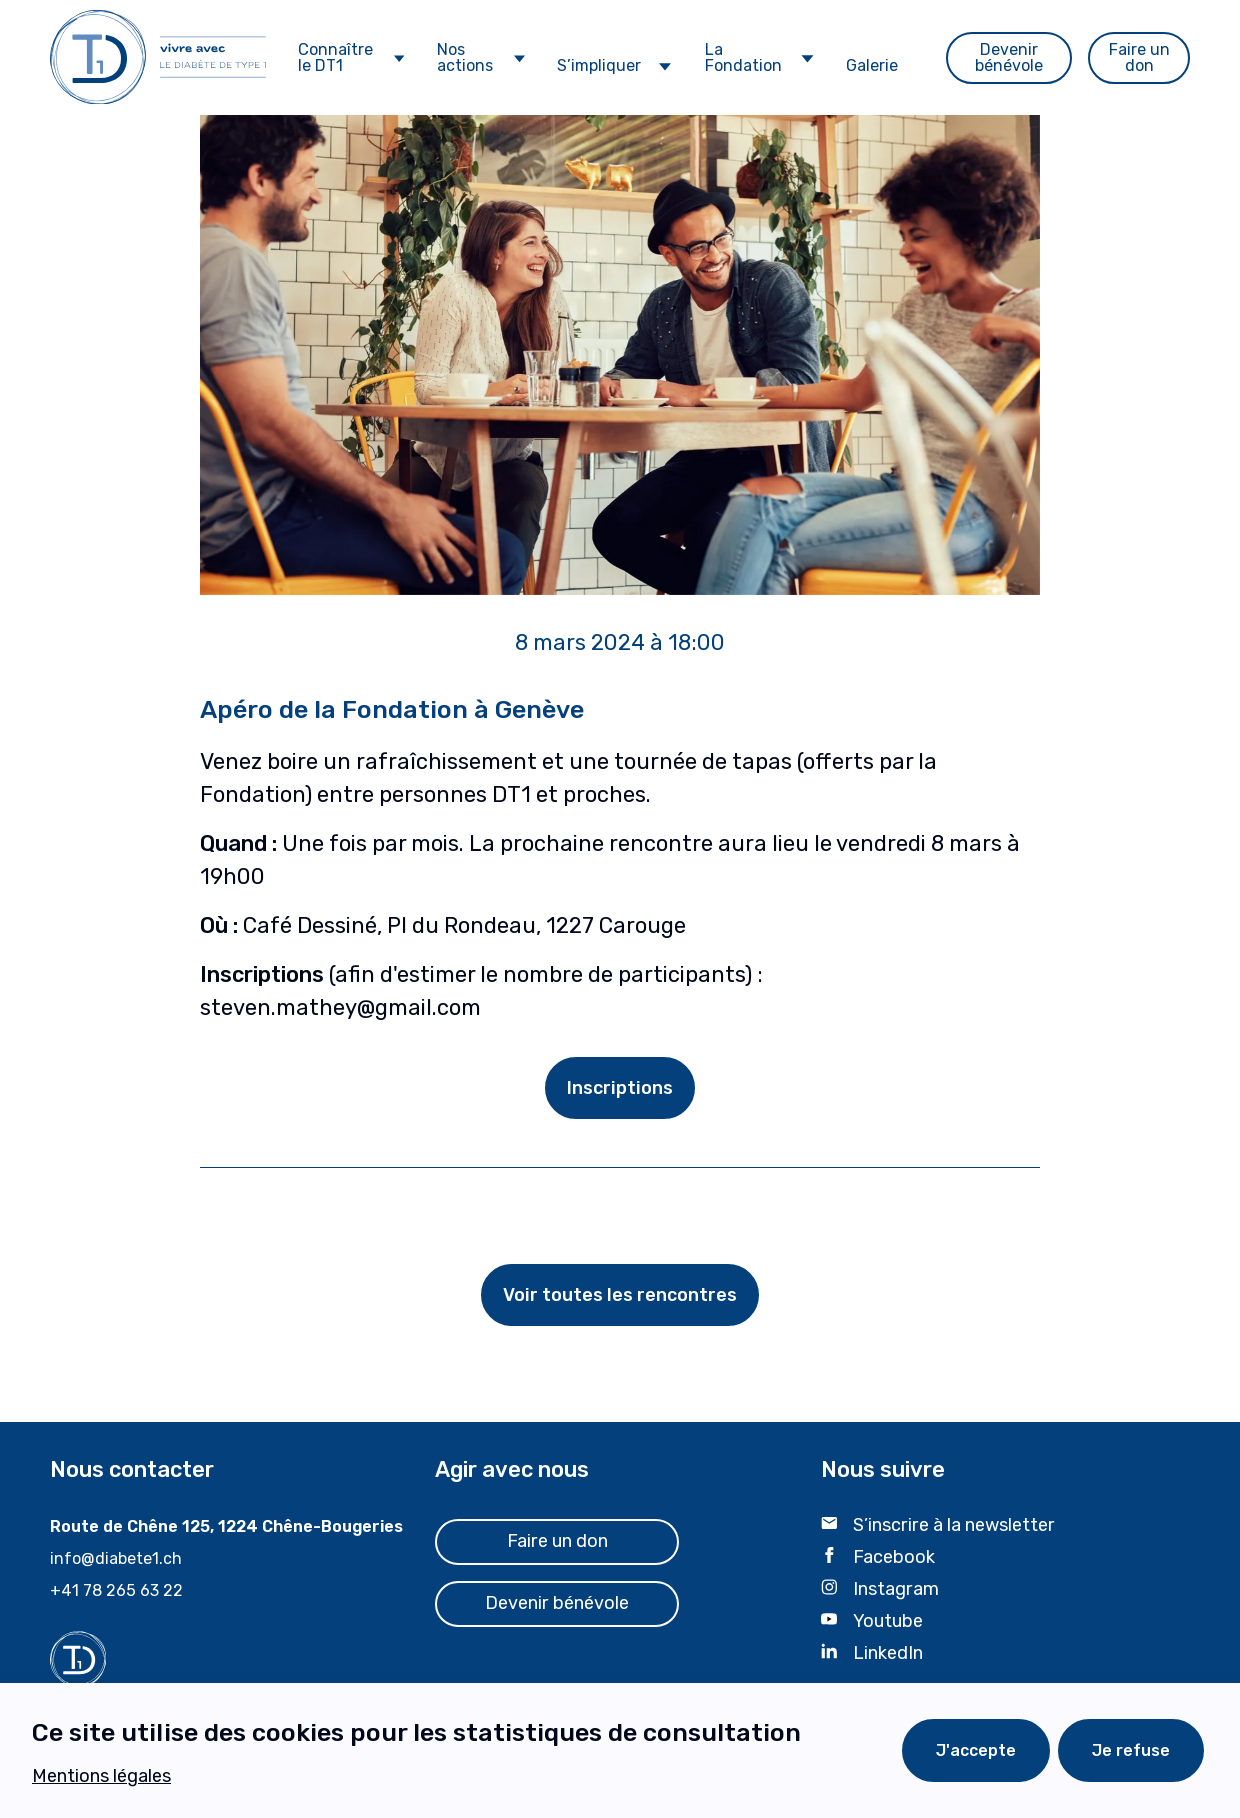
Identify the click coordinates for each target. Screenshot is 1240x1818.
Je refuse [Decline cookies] (1131, 1750)
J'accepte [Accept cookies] (976, 1750)
